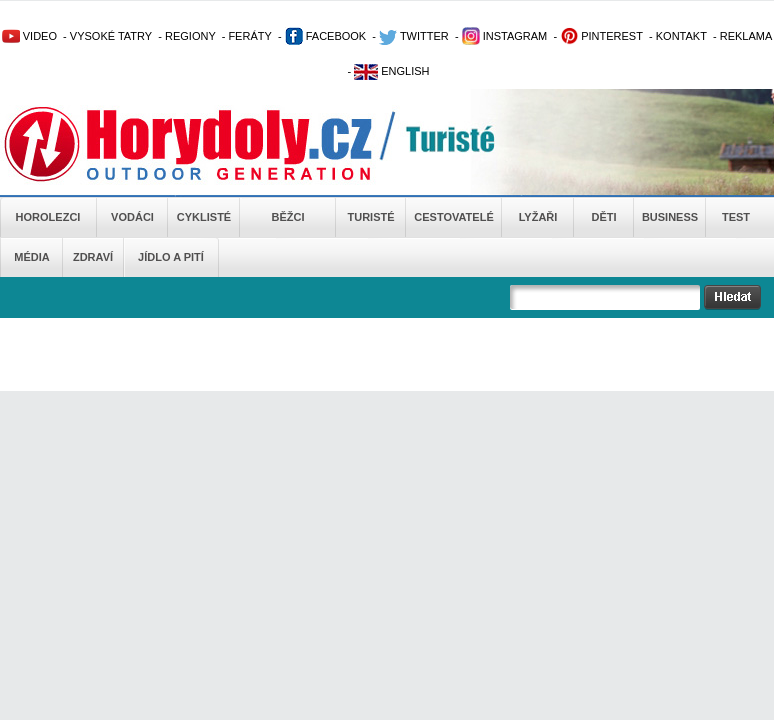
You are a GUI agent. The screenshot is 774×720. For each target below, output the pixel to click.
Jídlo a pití (171, 257)
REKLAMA (746, 36)
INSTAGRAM (505, 36)
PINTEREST (601, 36)
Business (670, 217)
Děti (603, 217)
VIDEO (29, 36)
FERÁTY (249, 36)
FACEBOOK (326, 36)
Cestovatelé (453, 217)
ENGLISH (391, 71)
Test (736, 217)
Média (31, 257)
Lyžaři (538, 217)
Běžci (288, 217)
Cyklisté (204, 217)
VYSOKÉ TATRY (111, 36)
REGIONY (190, 36)
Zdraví (93, 257)
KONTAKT (681, 36)
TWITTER (414, 36)
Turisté (370, 217)
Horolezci (48, 217)
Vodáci (132, 217)
